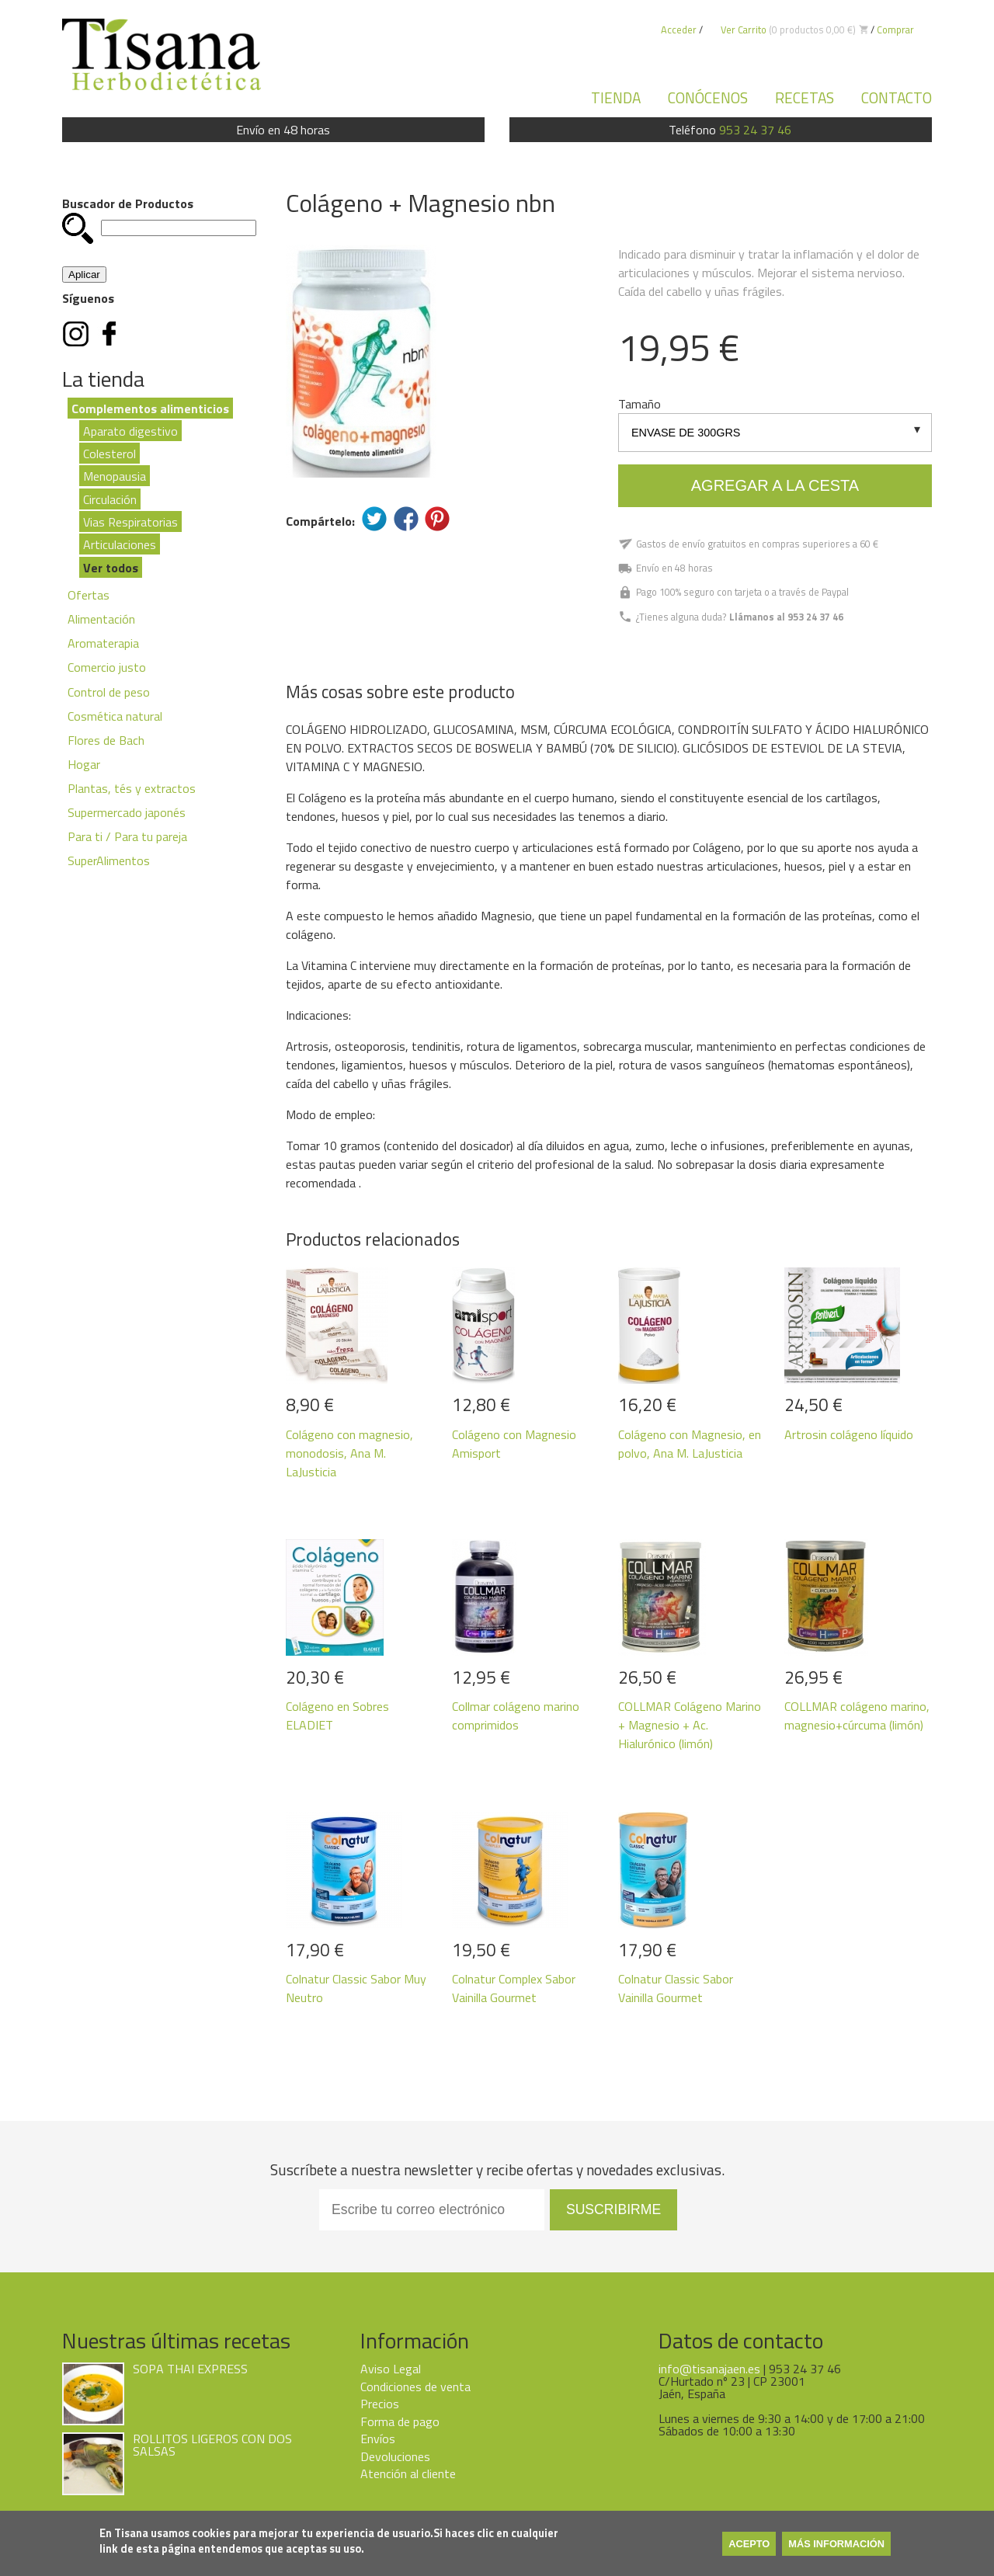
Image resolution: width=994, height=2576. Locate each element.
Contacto (896, 97)
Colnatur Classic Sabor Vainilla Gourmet (675, 1988)
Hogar (84, 764)
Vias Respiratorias (130, 522)
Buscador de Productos (127, 203)
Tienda (616, 97)
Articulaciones (119, 544)
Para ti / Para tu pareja (127, 836)
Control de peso (109, 692)
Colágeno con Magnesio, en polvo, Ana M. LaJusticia (689, 1443)
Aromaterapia (103, 643)
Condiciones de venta (415, 2386)
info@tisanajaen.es (709, 2368)
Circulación (110, 498)
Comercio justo (107, 667)
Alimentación (101, 619)
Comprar (895, 29)
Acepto (749, 2544)
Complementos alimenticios (150, 407)
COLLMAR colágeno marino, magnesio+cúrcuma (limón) (857, 1715)
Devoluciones (395, 2456)
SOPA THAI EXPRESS (190, 2368)
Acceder (679, 29)
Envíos (377, 2438)
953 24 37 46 (755, 129)
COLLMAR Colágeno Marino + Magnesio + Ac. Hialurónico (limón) (689, 1725)
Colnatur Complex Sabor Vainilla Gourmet (513, 1988)
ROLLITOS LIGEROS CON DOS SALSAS (212, 2444)
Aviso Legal (390, 2368)
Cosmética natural (115, 716)
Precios (379, 2403)
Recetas (804, 97)
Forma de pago (400, 2421)
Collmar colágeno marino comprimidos (515, 1715)
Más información (836, 2544)
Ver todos (110, 567)
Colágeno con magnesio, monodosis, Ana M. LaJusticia (349, 1453)
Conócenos (708, 97)
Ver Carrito (743, 29)
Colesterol (109, 452)
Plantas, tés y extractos (132, 788)
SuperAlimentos (109, 860)
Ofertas (88, 595)
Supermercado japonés (127, 812)
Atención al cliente (408, 2473)
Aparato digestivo (130, 430)
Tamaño (639, 404)
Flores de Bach (106, 740)
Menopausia (114, 476)
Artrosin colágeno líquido (848, 1434)
